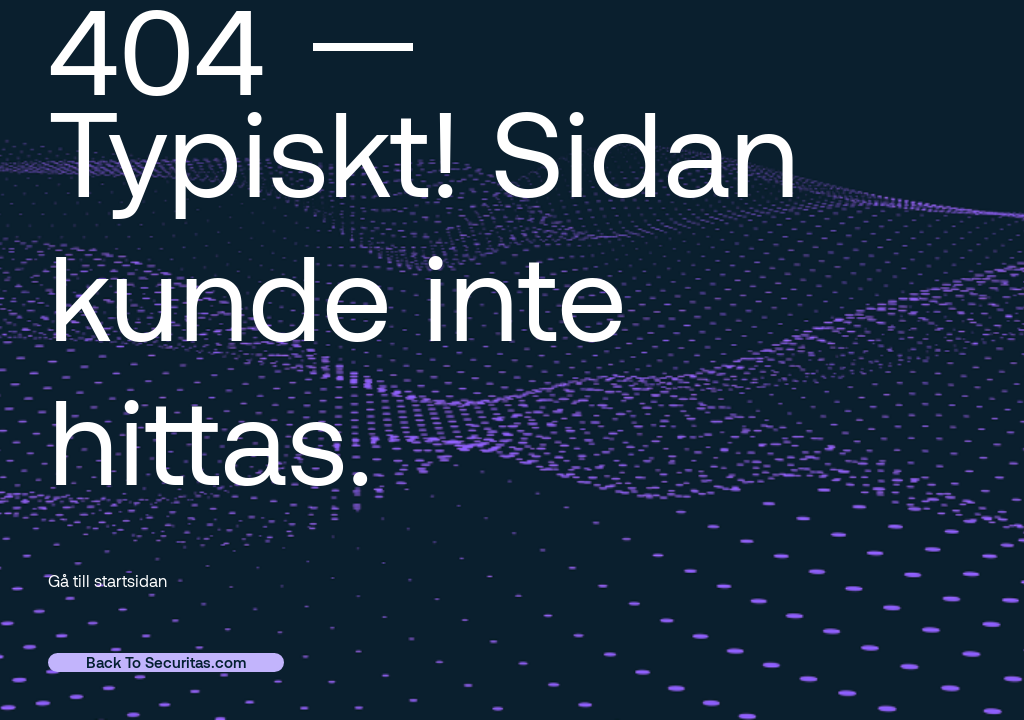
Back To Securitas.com (166, 662)
